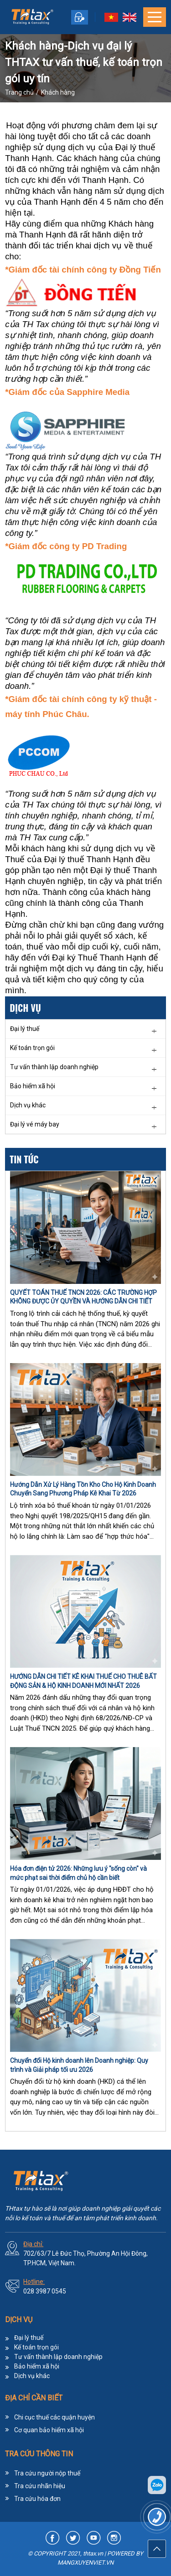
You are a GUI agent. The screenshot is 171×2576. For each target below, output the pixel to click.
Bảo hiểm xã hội (32, 1086)
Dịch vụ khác (28, 1105)
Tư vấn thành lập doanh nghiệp (54, 1067)
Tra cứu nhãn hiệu (39, 2486)
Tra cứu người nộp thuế (47, 2473)
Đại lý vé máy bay (34, 1124)
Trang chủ (19, 92)
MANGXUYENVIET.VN (85, 2562)
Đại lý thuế (24, 1028)
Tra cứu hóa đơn (37, 2498)
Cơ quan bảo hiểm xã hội (49, 2430)
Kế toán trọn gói (32, 1047)
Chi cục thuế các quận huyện (54, 2417)
